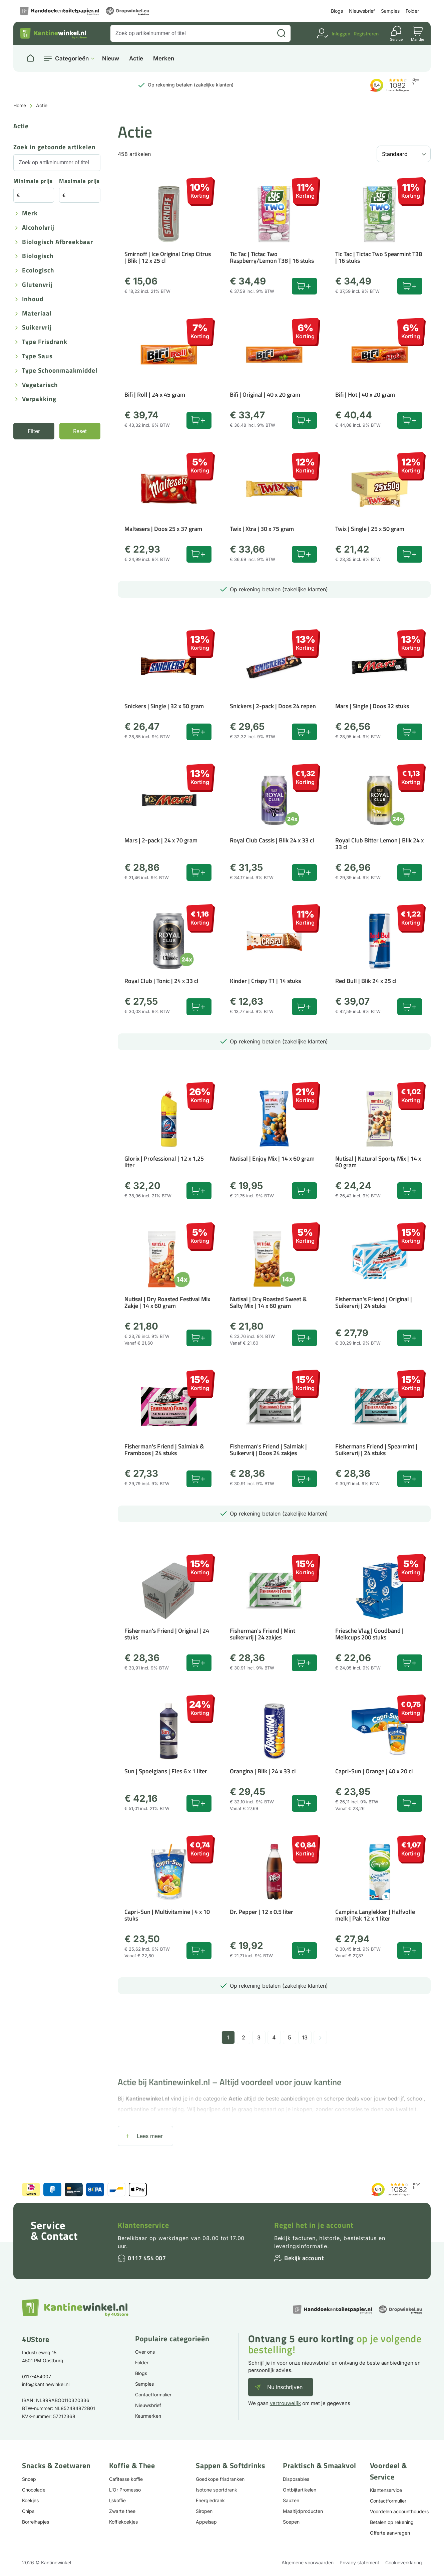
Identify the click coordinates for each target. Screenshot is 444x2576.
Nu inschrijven (285, 2387)
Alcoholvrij (38, 228)
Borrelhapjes (35, 2522)
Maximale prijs (79, 181)
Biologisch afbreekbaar (57, 242)
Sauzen (291, 2500)
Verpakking (39, 399)
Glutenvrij (37, 285)
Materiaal (37, 314)
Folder (412, 11)
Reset (80, 431)
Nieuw (110, 58)
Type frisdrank (44, 342)
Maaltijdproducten (303, 2511)
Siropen (204, 2511)
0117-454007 (36, 2376)
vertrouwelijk (285, 2403)
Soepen (291, 2522)
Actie (136, 58)
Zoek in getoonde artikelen (54, 147)
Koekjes (30, 2500)
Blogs (337, 11)
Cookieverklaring (403, 2562)
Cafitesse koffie (126, 2479)
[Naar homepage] (30, 58)
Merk (30, 213)
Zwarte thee (122, 2511)
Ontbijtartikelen (299, 2490)
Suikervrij (37, 328)
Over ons (145, 2352)
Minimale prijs (33, 181)
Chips (28, 2511)
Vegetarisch (40, 385)
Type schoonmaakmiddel (59, 371)
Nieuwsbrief (362, 11)
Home (19, 105)
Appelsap (206, 2522)
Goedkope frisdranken (220, 2479)
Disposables (296, 2479)
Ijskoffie (117, 2500)
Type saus (37, 356)
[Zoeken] (281, 33)
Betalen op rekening (392, 2522)
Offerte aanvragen (390, 2533)
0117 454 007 (147, 2257)
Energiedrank (210, 2500)
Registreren (366, 33)
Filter (34, 431)
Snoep (29, 2479)
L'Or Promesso (125, 2490)
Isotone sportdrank (216, 2490)
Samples (390, 11)
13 (305, 2037)
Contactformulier (153, 2394)
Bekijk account (304, 2257)
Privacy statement (359, 2562)
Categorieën (72, 58)
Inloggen (341, 33)
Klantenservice (143, 2225)
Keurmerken (148, 2416)
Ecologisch (38, 270)
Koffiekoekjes (123, 2522)
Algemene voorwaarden (308, 2562)
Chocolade (33, 2490)
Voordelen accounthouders (399, 2511)
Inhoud (32, 299)
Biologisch (38, 256)
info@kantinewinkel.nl (45, 2384)
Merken (163, 58)
